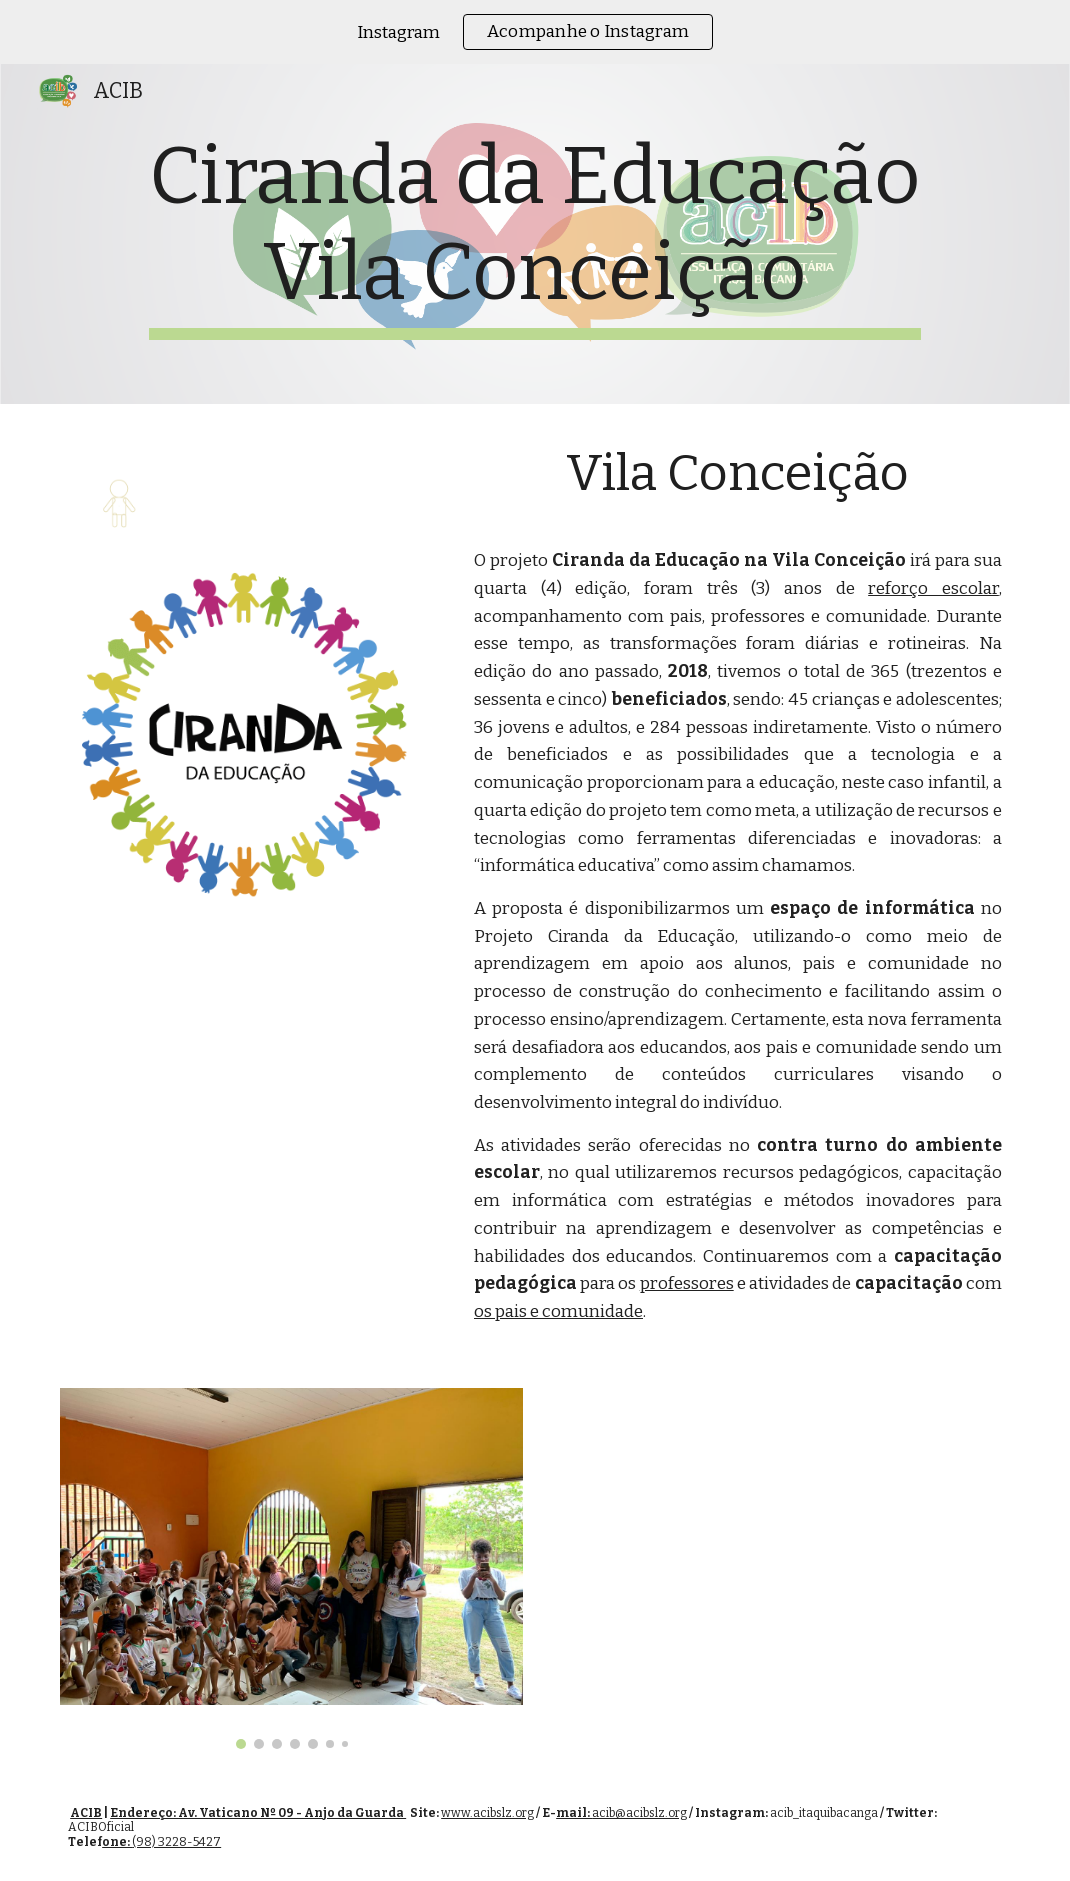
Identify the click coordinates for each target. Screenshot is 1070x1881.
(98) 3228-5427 (176, 1842)
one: (117, 1842)
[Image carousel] (291, 1569)
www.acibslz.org (487, 1813)
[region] (535, 32)
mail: (574, 1813)
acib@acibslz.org (639, 1813)
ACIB (86, 1813)
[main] (534, 234)
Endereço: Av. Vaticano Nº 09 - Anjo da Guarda (258, 1813)
